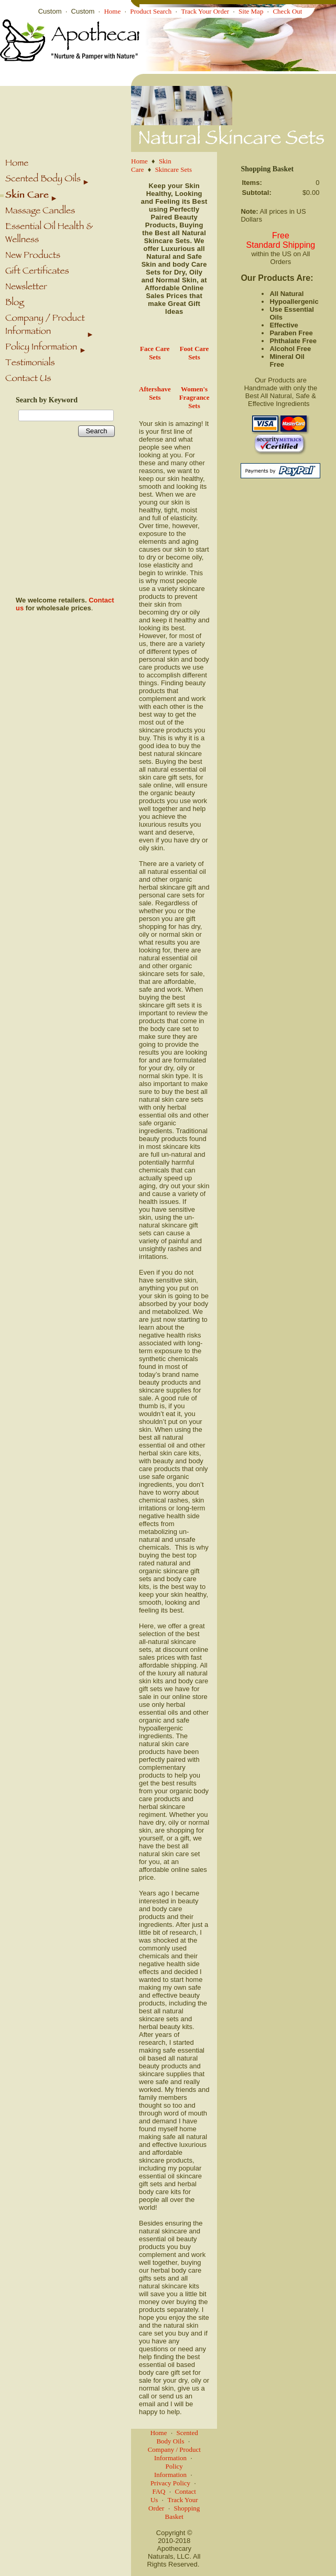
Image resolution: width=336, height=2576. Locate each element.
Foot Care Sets (194, 353)
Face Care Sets (154, 353)
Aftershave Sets (155, 393)
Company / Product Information (174, 2454)
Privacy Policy (170, 2483)
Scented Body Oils (177, 2437)
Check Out (287, 11)
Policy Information (170, 2470)
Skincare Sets (173, 169)
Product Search (150, 11)
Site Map (251, 11)
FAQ (158, 2491)
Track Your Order (205, 11)
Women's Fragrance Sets (194, 397)
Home (112, 11)
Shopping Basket (182, 2512)
